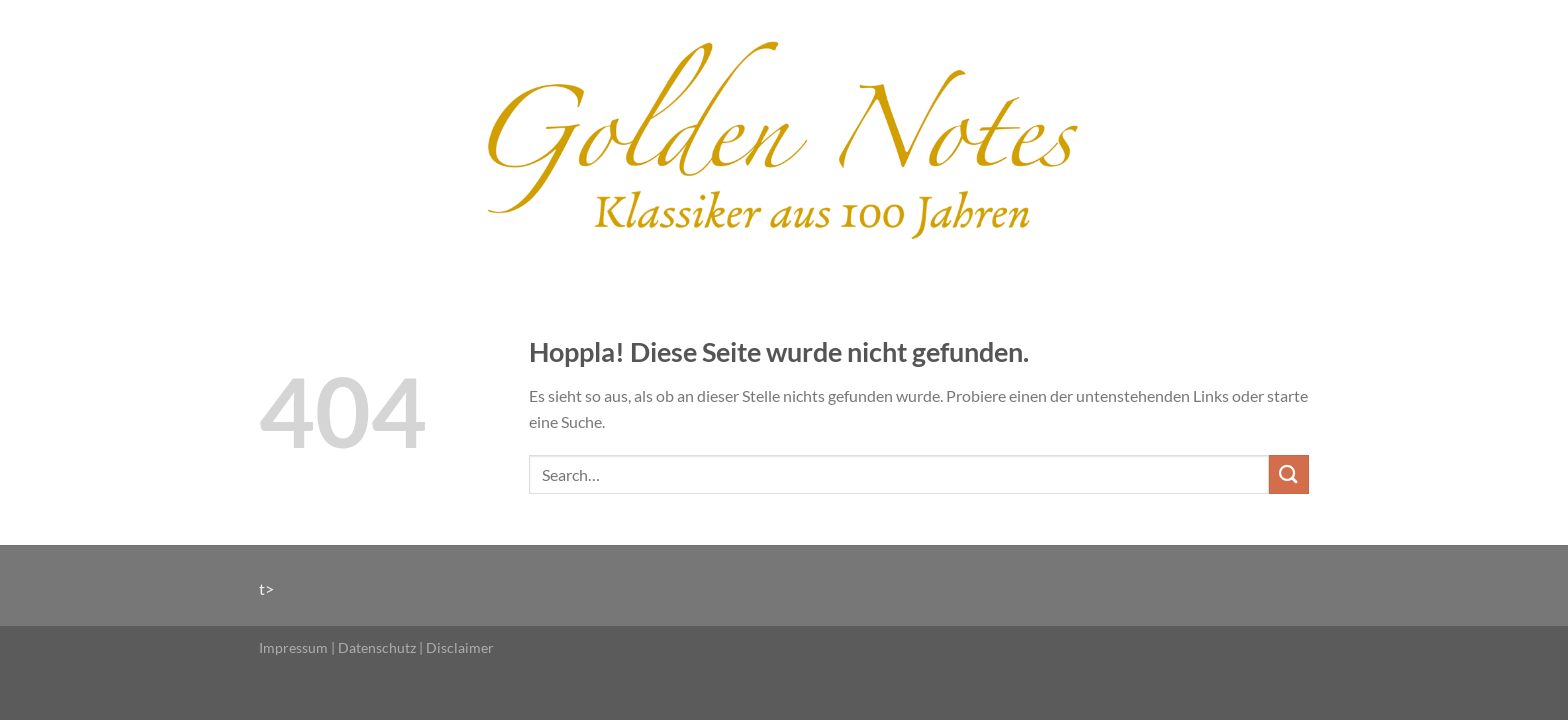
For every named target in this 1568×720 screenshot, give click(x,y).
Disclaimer (460, 647)
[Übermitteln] (1289, 474)
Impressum (293, 647)
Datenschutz (377, 647)
